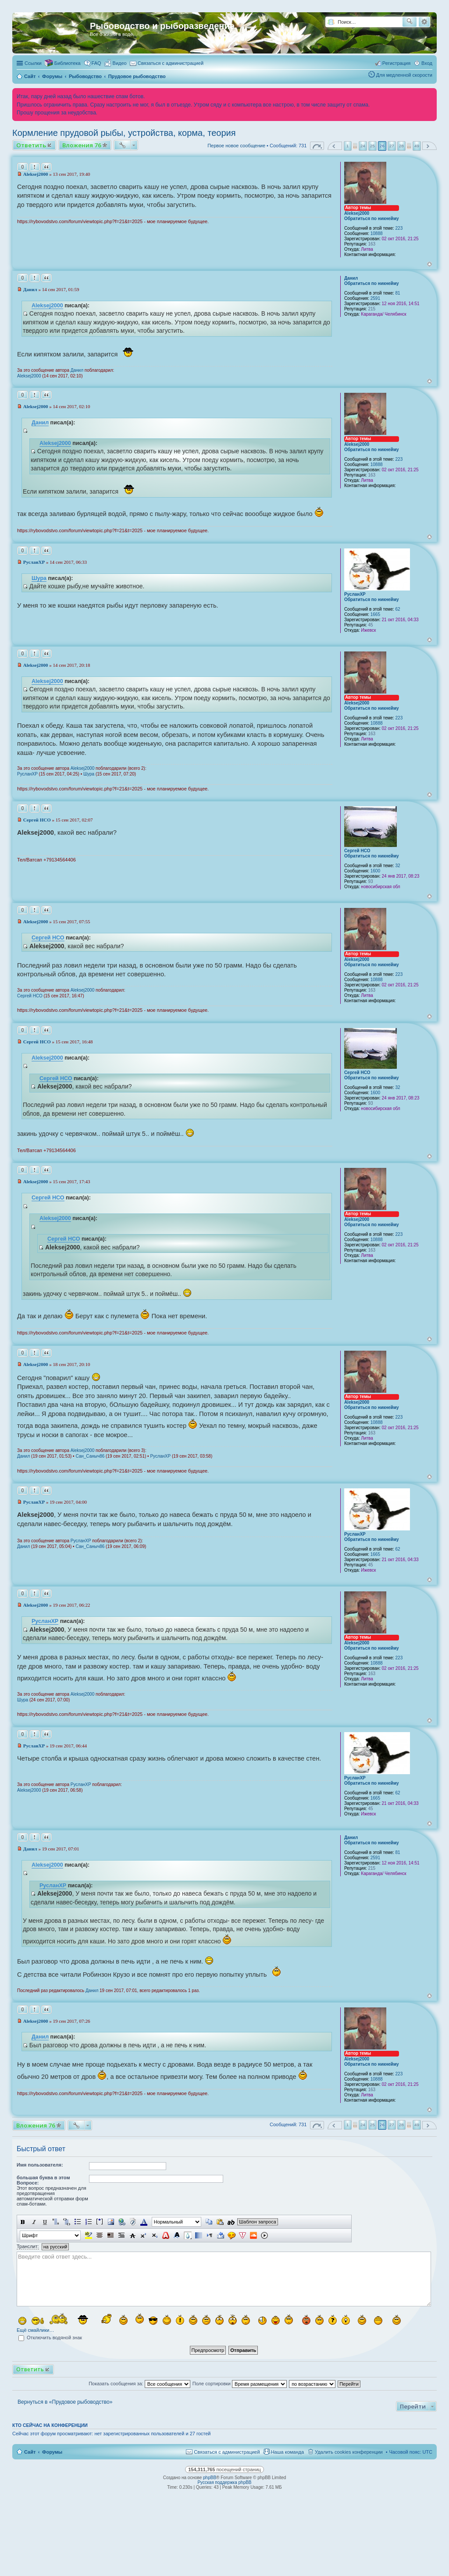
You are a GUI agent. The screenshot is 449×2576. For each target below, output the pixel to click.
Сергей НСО (357, 850)
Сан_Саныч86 (89, 1456)
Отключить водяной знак (50, 2337)
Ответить (31, 145)
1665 (375, 614)
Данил (351, 278)
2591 (375, 298)
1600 (375, 870)
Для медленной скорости (404, 75)
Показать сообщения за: (139, 2383)
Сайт (30, 2452)
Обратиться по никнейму (371, 218)
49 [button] (416, 145)
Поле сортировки (239, 2383)
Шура (39, 578)
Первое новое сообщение (236, 145)
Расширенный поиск (424, 22)
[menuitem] (116, 63)
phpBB (209, 2477)
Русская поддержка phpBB (224, 2482)
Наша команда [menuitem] (287, 2452)
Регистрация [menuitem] (396, 63)
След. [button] (429, 146)
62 (398, 609)
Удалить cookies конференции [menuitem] (349, 2452)
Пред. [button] (335, 146)
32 (398, 865)
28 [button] (401, 145)
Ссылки (33, 63)
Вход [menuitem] (426, 63)
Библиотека (67, 63)
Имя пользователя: (40, 2164)
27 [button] (391, 145)
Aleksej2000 (356, 213)
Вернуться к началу (429, 264)
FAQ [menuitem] (96, 63)
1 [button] (347, 145)
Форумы (52, 2452)
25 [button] (372, 145)
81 (398, 293)
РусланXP (355, 594)
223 (399, 228)
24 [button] (362, 145)
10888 (377, 233)
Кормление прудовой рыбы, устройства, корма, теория (124, 133)
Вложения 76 (81, 145)
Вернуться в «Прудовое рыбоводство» (65, 2402)
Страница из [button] (317, 146)
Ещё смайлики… (35, 2330)
